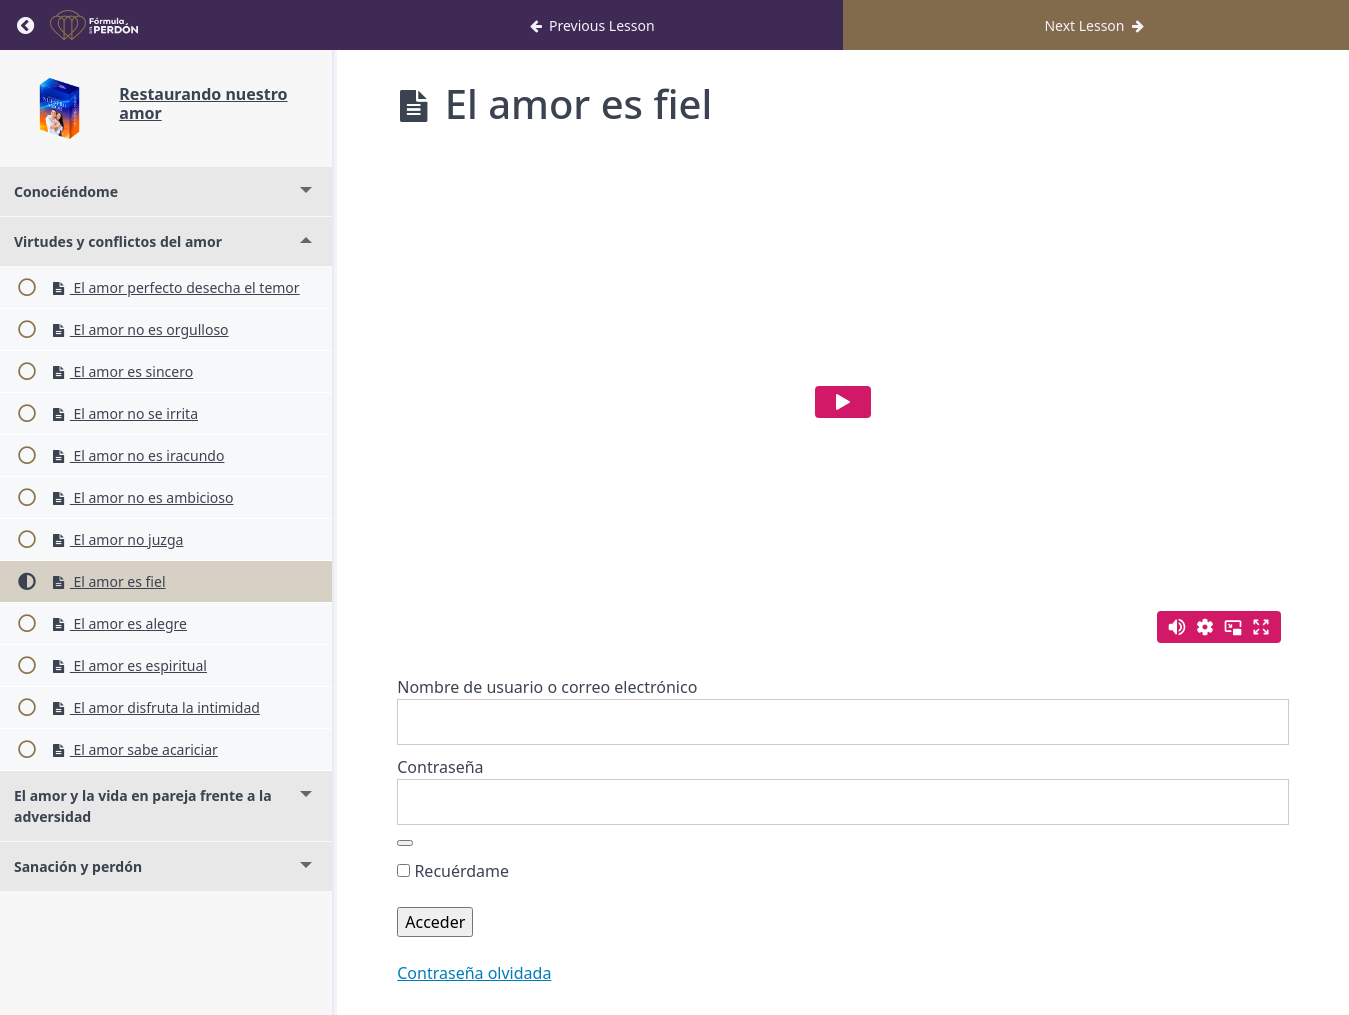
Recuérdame (453, 871)
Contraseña (440, 767)
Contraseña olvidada (474, 973)
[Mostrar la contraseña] (405, 843)
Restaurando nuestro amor (204, 104)
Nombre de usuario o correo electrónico (547, 687)
